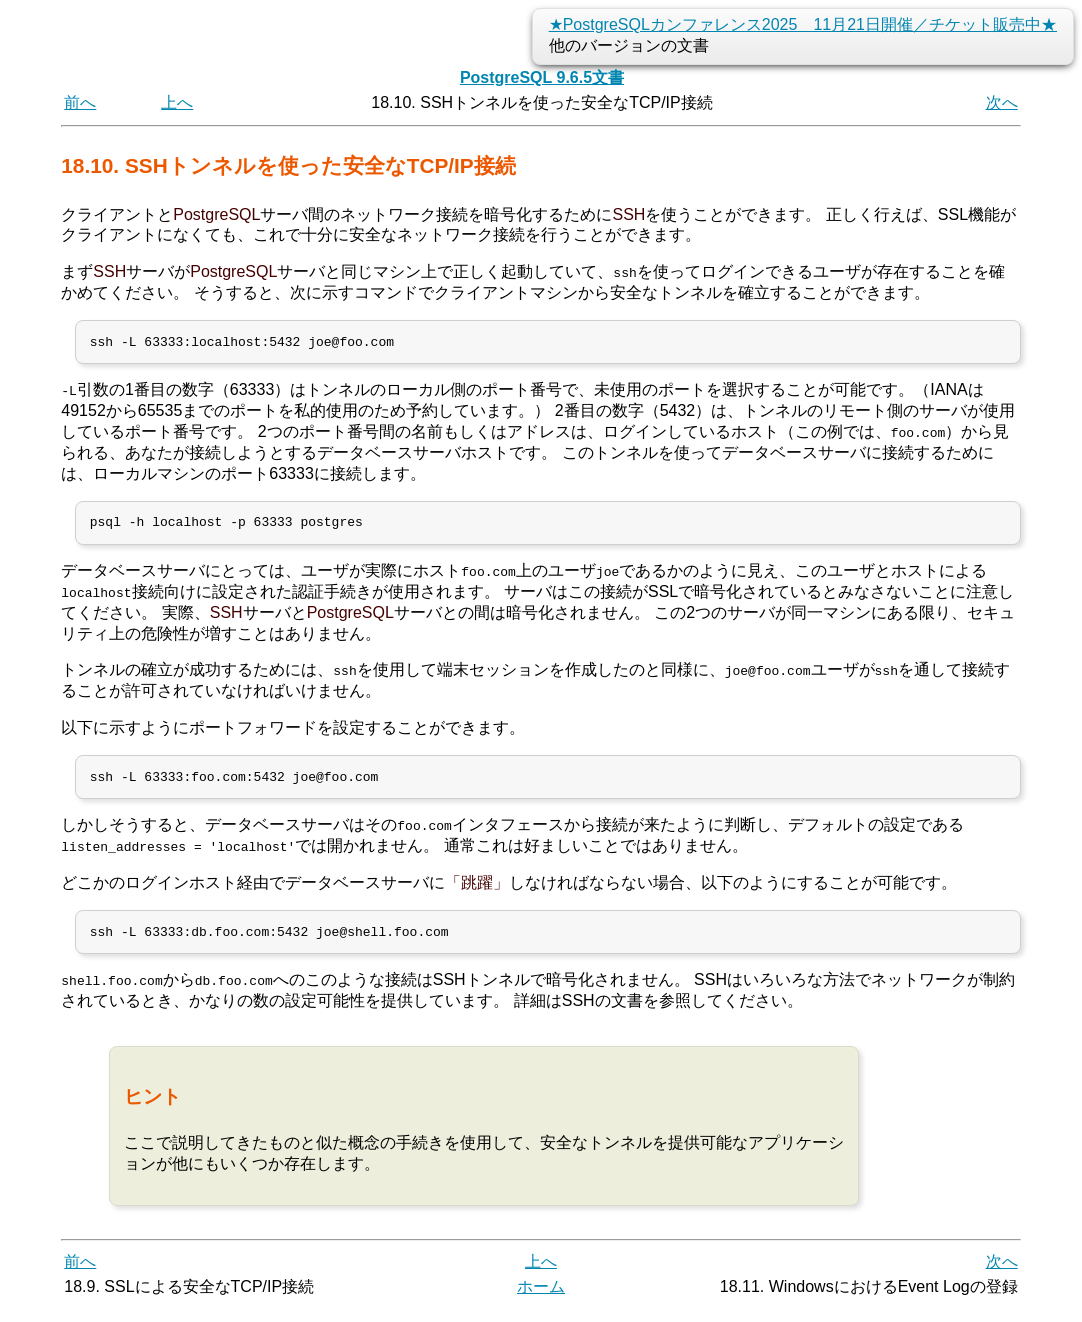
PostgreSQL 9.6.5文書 (542, 77)
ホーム (541, 1299)
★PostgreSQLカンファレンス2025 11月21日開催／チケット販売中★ (803, 24)
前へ (80, 102)
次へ (1002, 102)
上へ (177, 102)
